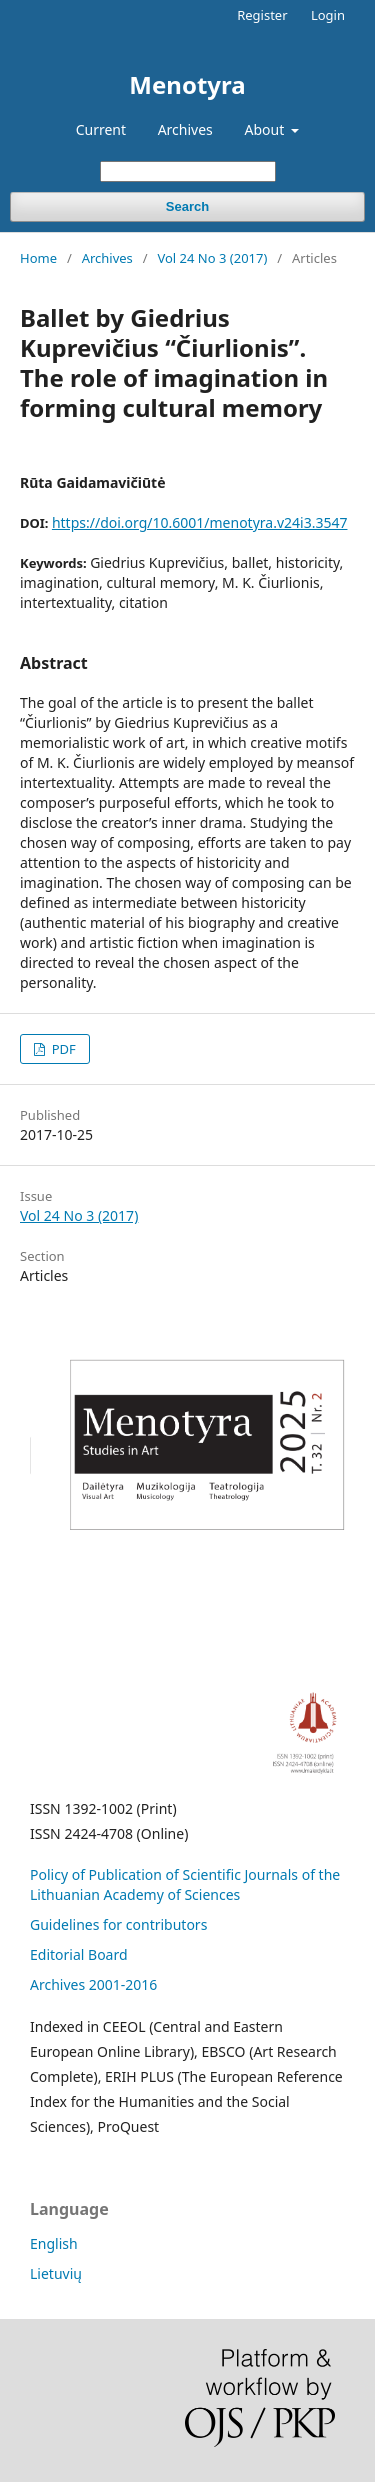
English (54, 2243)
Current (101, 129)
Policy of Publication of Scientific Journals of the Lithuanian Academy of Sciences (185, 1884)
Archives (185, 129)
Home (38, 258)
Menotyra (187, 84)
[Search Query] (188, 171)
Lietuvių (56, 2273)
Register (262, 15)
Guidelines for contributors (118, 1924)
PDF (61, 1049)
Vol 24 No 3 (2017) (212, 258)
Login (328, 15)
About (265, 129)
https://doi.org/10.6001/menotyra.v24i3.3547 (200, 522)
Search (187, 206)
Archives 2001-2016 (93, 1984)
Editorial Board (79, 1954)
